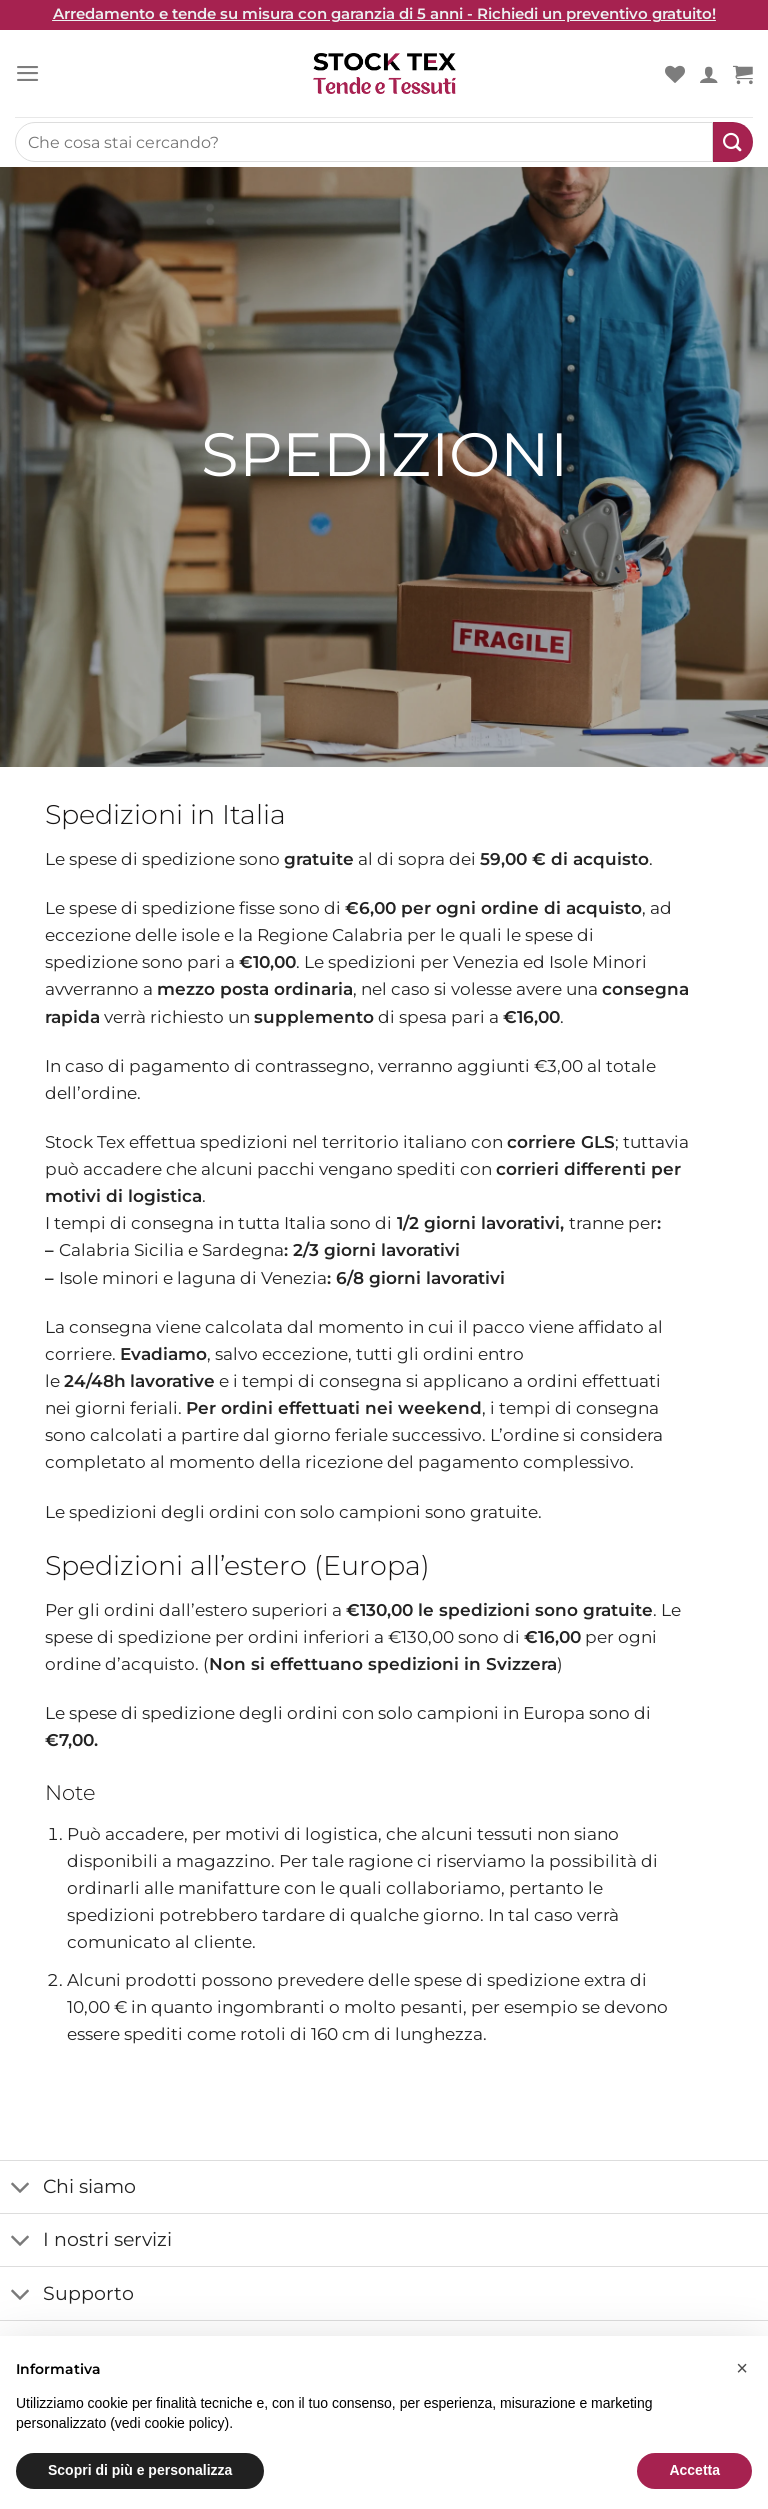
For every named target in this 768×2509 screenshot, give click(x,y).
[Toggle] (21, 2188)
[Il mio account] (709, 74)
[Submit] (733, 142)
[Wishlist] (675, 74)
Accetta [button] (694, 2470)
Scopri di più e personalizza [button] (140, 2470)
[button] (742, 2368)
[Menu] (28, 73)
